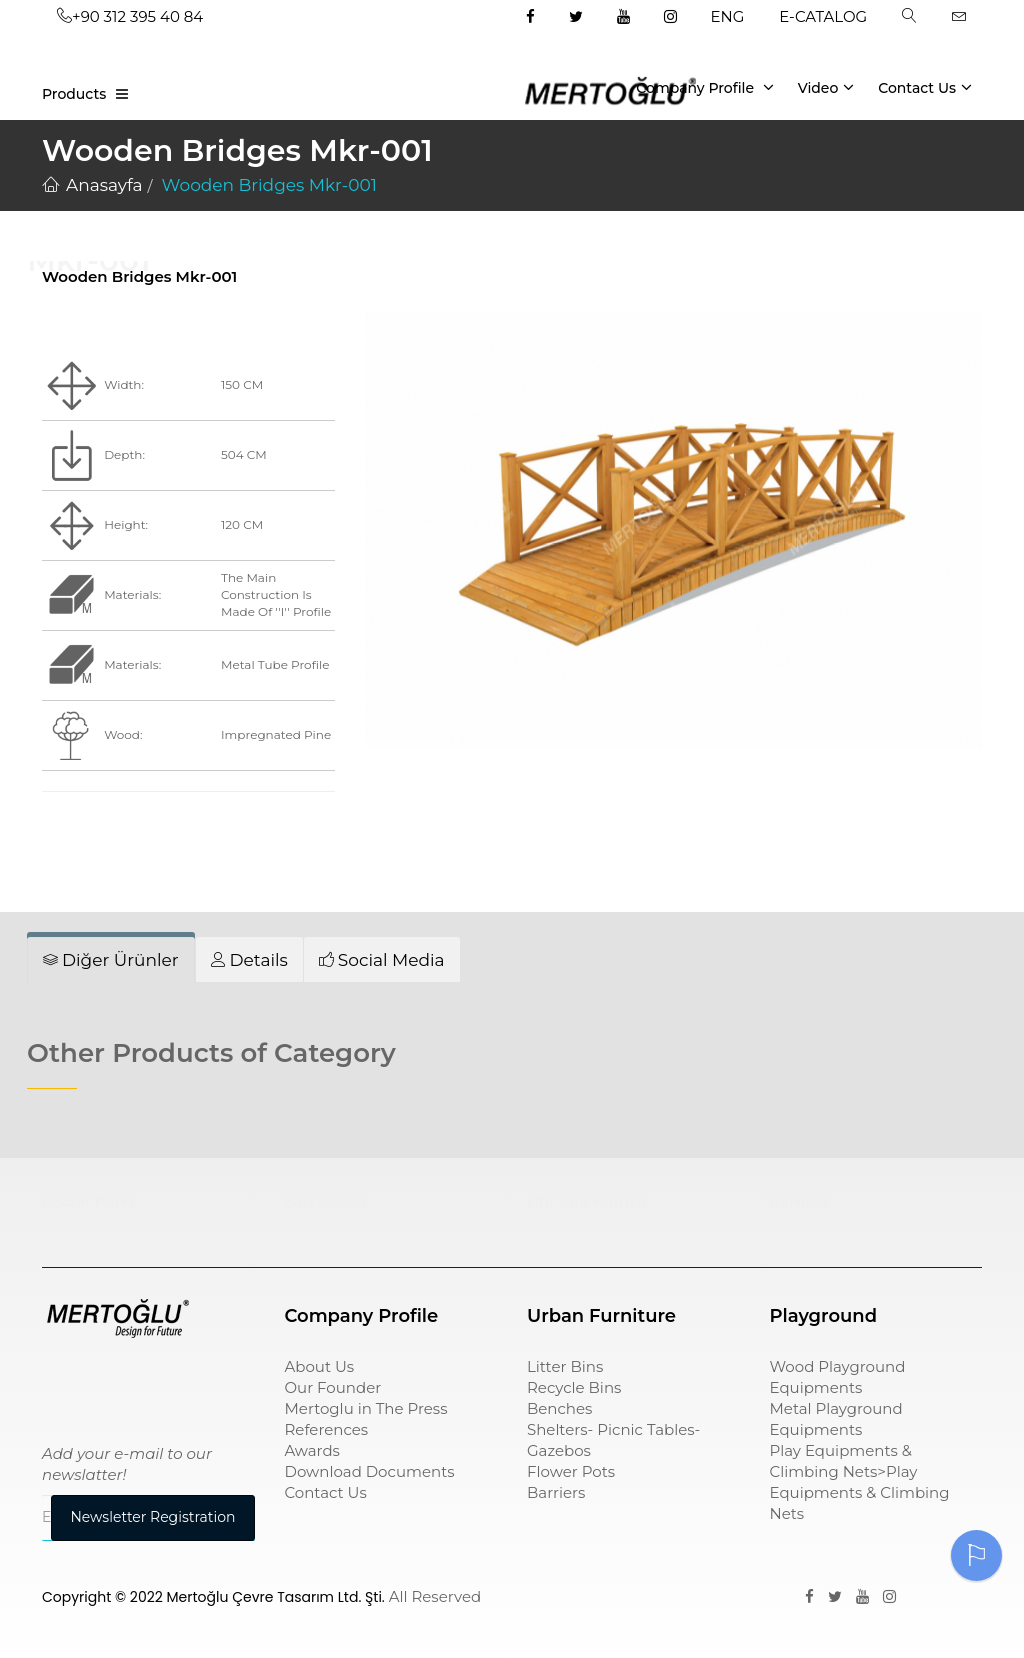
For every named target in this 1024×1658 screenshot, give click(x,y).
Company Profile (705, 87)
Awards (312, 1450)
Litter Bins (565, 1366)
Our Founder (333, 1387)
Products (74, 94)
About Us (320, 1366)
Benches (559, 1408)
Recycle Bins (574, 1387)
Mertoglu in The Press (366, 1408)
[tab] (111, 960)
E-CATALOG (823, 16)
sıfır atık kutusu (587, 1201)
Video (826, 87)
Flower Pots (571, 1471)
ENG (728, 16)
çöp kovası (325, 1201)
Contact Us (925, 87)
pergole (800, 1201)
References (327, 1429)
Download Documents (370, 1471)
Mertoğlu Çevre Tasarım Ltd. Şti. (276, 1597)
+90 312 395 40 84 (130, 16)
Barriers (556, 1492)
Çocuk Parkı (88, 1201)
